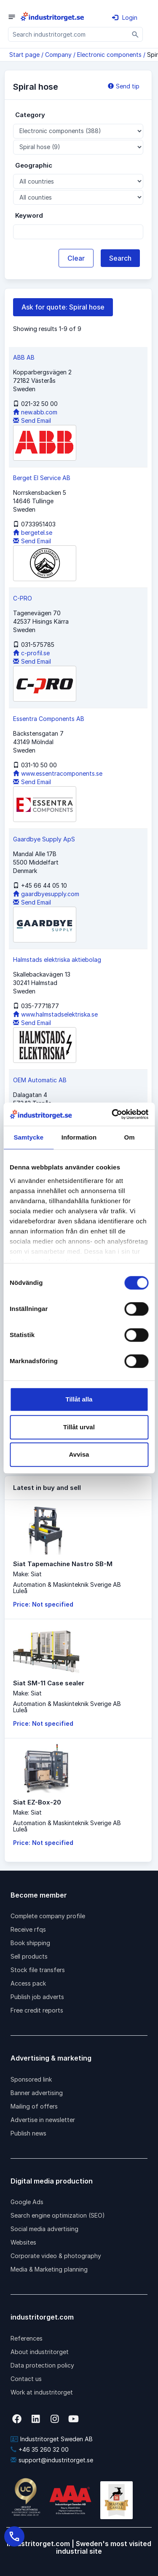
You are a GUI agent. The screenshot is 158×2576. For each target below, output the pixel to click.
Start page (24, 54)
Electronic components (109, 54)
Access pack (28, 1983)
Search (120, 258)
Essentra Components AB (48, 718)
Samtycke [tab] (28, 1137)
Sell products (29, 1956)
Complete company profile (48, 1915)
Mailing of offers (34, 2106)
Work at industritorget (42, 2392)
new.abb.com (35, 412)
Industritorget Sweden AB (52, 2439)
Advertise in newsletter (43, 2119)
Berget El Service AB (41, 477)
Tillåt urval (79, 1427)
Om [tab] (129, 1137)
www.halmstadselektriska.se (55, 1014)
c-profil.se (31, 653)
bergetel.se (32, 532)
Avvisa (79, 1454)
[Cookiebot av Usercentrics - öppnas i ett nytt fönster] (112, 1114)
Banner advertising (37, 2092)
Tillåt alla (79, 1399)
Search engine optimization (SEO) (58, 2215)
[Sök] (135, 34)
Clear (76, 258)
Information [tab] (79, 1137)
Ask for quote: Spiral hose (62, 307)
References (27, 2338)
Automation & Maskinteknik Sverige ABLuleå (67, 1587)
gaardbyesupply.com (46, 893)
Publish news (28, 2133)
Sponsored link (31, 2079)
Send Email (32, 420)
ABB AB (24, 357)
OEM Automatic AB (40, 1080)
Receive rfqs (28, 1929)
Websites (23, 2242)
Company (58, 54)
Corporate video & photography (56, 2255)
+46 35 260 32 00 (40, 2449)
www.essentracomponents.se (57, 773)
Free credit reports (37, 2010)
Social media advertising (44, 2228)
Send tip (123, 86)
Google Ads (27, 2201)
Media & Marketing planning (49, 2269)
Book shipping (30, 1942)
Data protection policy (42, 2365)
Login (124, 17)
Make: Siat (27, 1574)
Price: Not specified (43, 1604)
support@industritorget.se (52, 2460)
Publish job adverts (37, 1996)
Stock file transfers (38, 1969)
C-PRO (22, 598)
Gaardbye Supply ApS (44, 839)
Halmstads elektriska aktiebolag (57, 959)
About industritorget (40, 2351)
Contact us (26, 2378)
